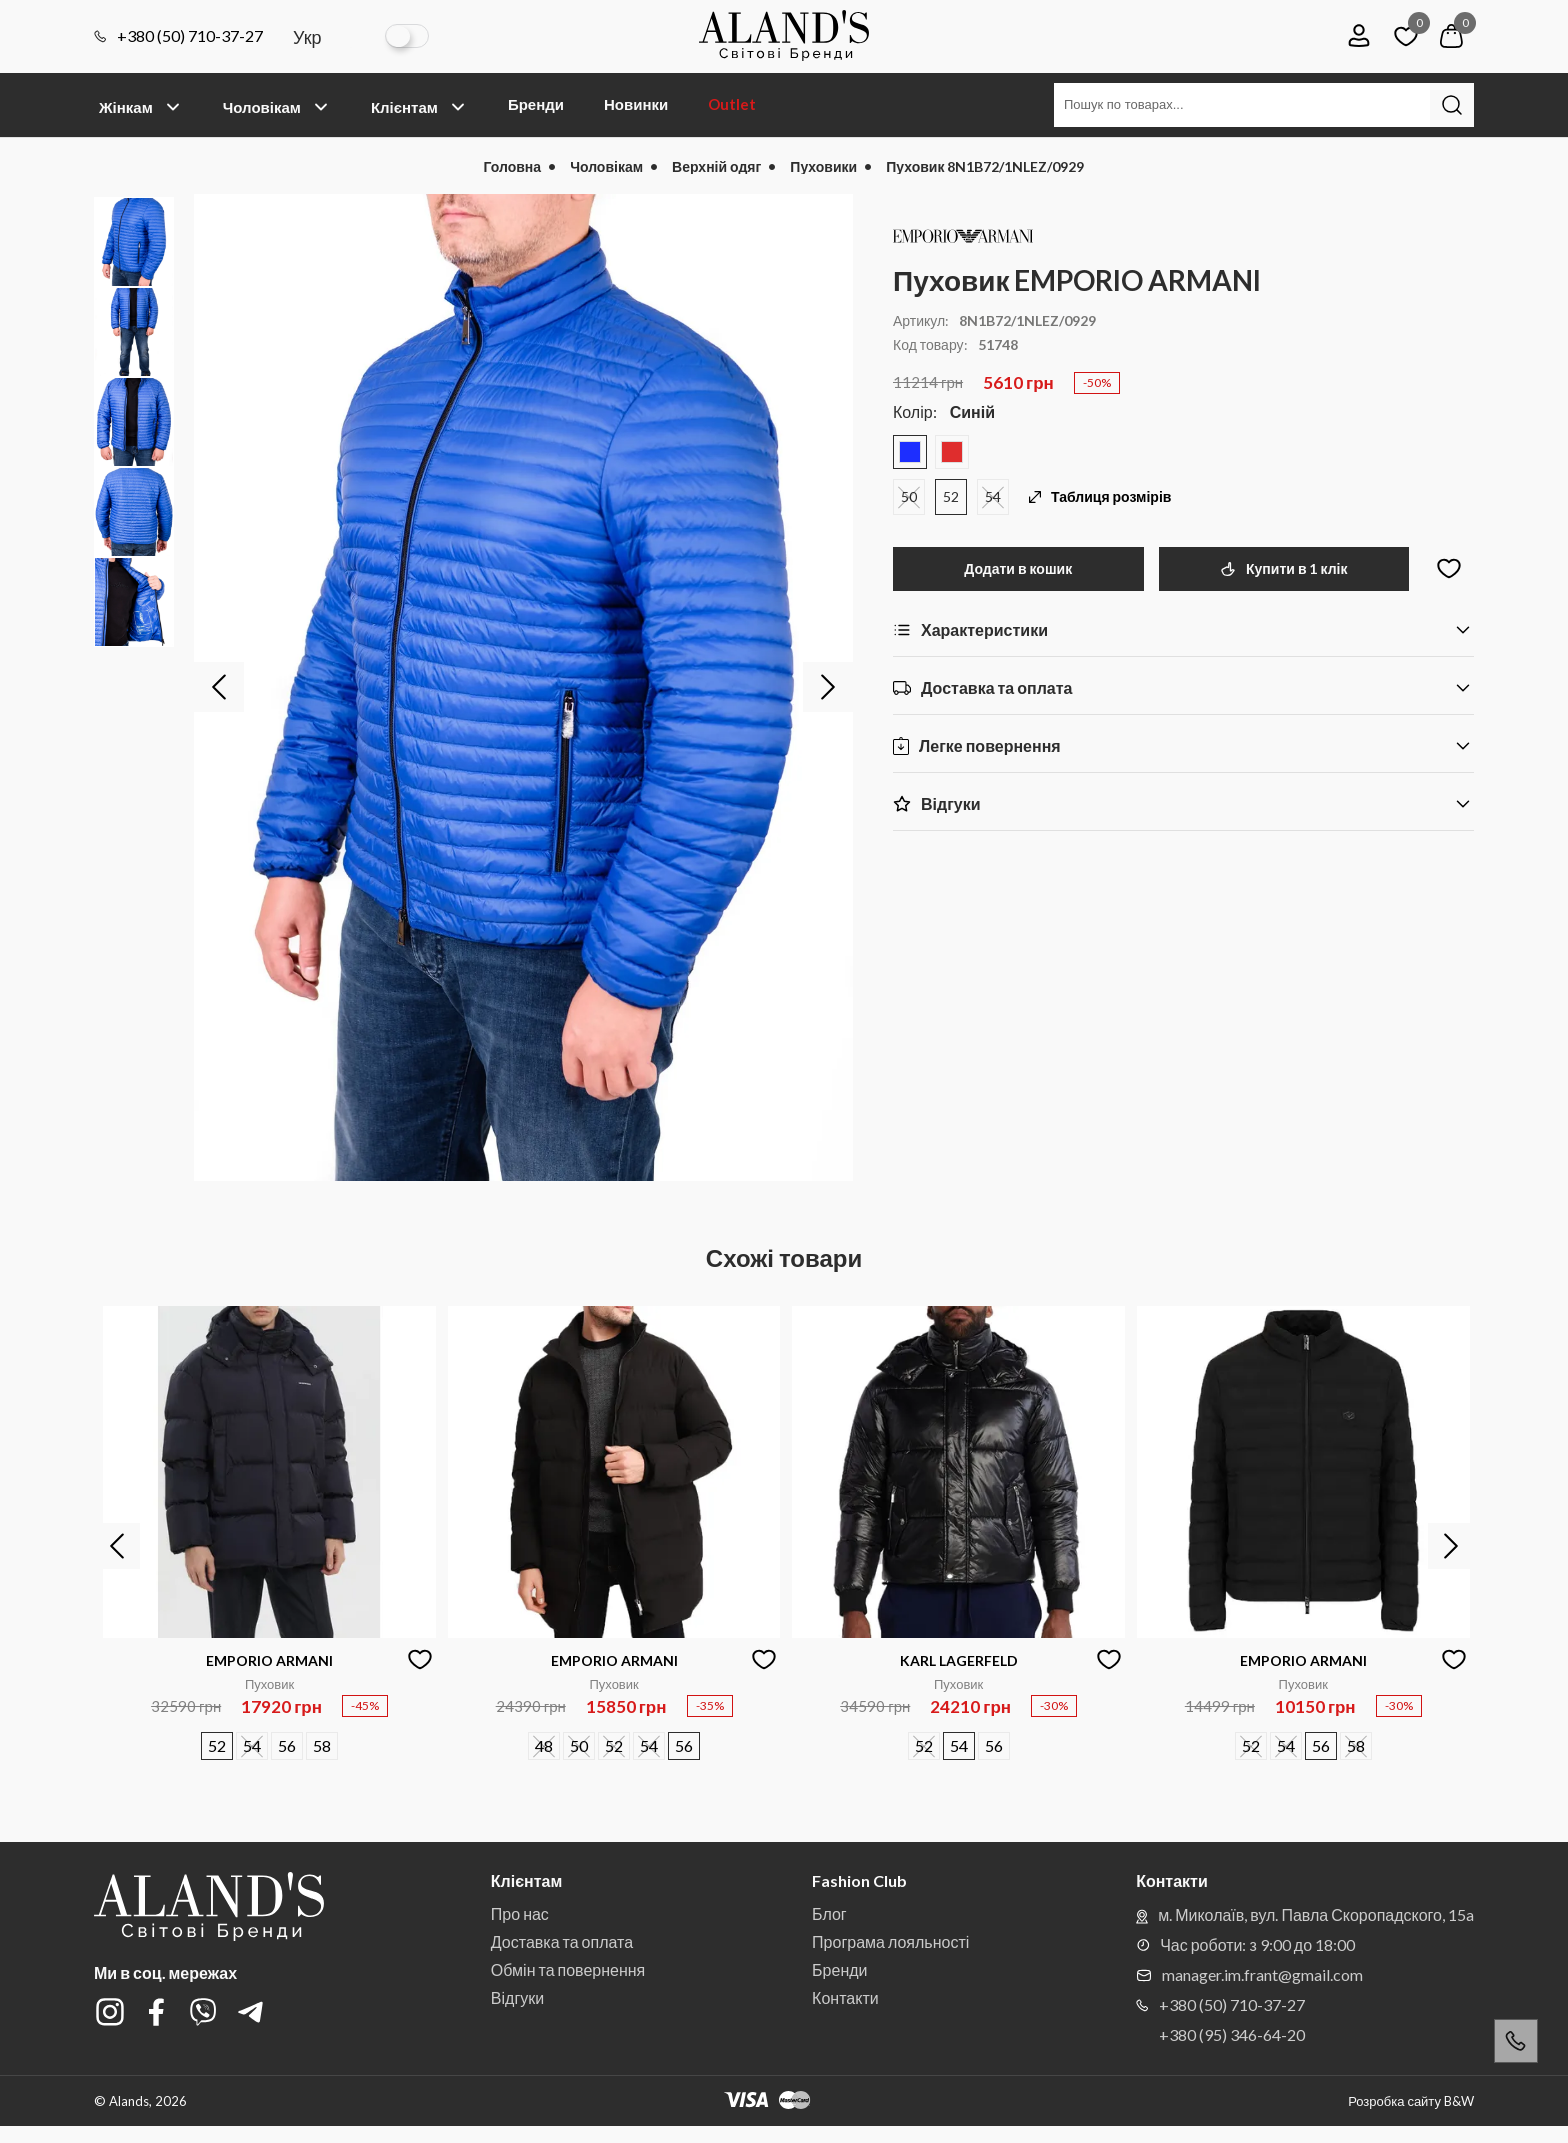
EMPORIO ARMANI (269, 1660)
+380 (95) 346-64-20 (1232, 2034)
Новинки (636, 104)
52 (951, 496)
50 (909, 496)
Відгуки (517, 1997)
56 (287, 1745)
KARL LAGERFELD (959, 1660)
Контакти (845, 1997)
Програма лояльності (890, 1941)
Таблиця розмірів (1100, 497)
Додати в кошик (1018, 568)
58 (322, 1745)
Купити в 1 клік (1283, 568)
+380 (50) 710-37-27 (178, 36)
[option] (523, 687)
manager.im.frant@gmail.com (1249, 1974)
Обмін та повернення (568, 1969)
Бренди (536, 104)
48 (544, 1745)
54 (993, 496)
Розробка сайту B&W (1411, 2101)
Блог (829, 1913)
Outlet (732, 104)
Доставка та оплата (562, 1941)
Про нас (520, 1913)
